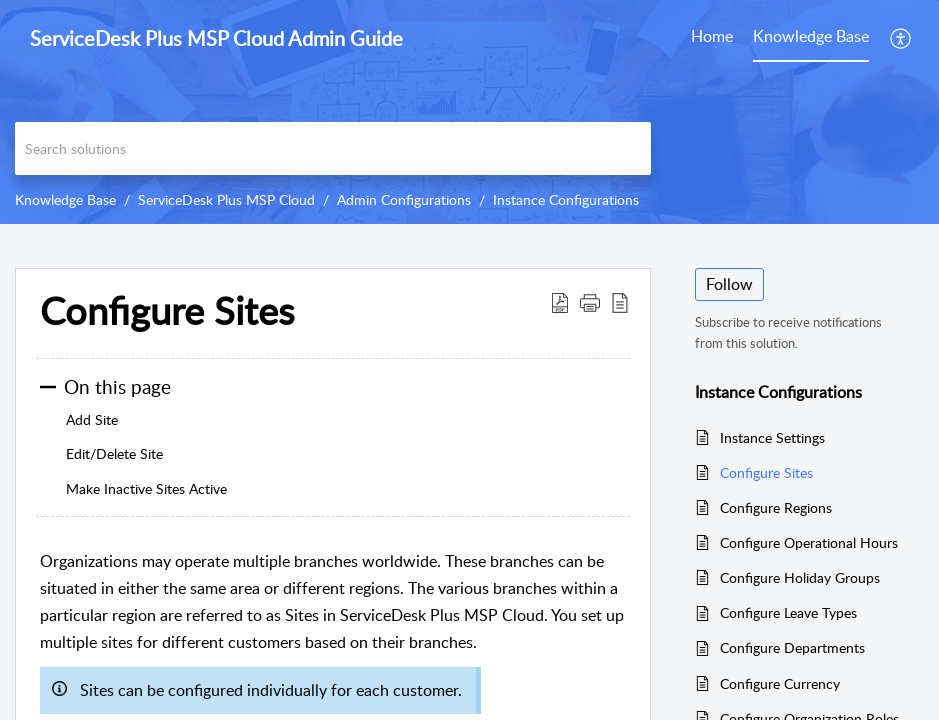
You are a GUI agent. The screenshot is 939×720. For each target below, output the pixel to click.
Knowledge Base (65, 199)
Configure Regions (776, 507)
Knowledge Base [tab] (811, 36)
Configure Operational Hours (809, 542)
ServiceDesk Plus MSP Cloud (226, 199)
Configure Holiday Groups (800, 577)
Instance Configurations (566, 199)
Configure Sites (766, 472)
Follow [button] (729, 284)
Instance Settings (772, 437)
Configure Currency (780, 683)
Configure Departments (792, 647)
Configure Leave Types (788, 612)
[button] (901, 38)
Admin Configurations (404, 199)
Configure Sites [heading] (167, 311)
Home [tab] (712, 36)
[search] (333, 148)
